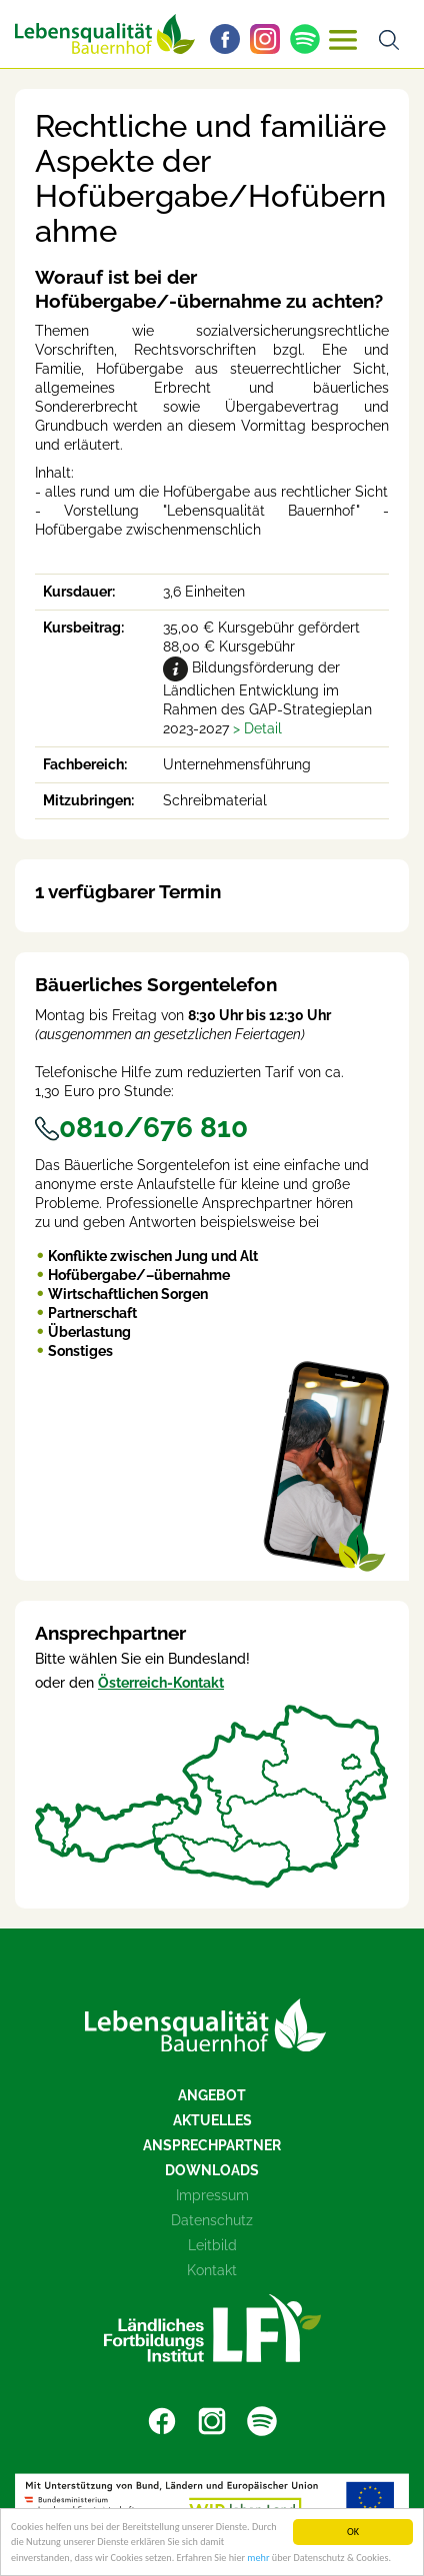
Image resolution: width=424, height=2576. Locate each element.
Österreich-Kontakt (161, 1683)
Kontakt (212, 2270)
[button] (257, 728)
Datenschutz (212, 2220)
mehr (258, 2558)
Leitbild (212, 2245)
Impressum (212, 2195)
